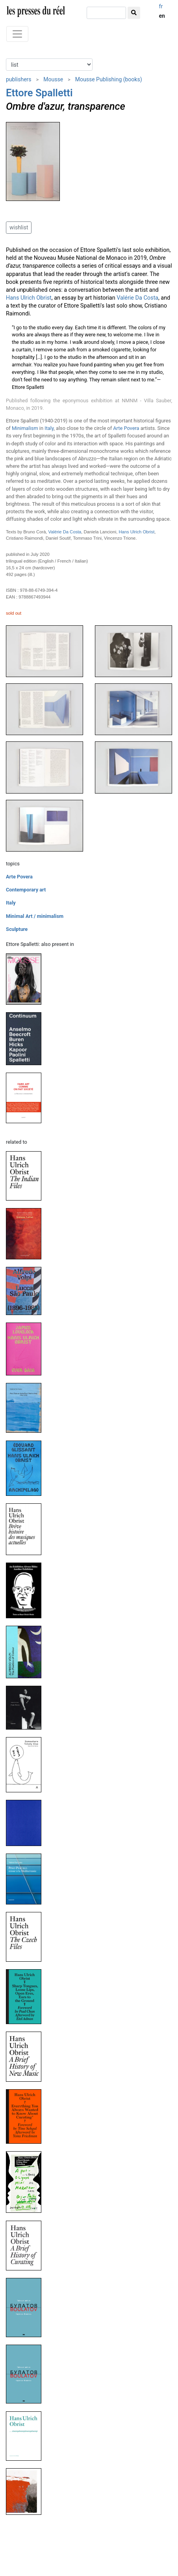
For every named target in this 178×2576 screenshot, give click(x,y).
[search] (106, 13)
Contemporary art (26, 890)
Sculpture (17, 929)
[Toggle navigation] (17, 34)
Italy (49, 428)
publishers (19, 79)
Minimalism (25, 428)
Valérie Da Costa (137, 298)
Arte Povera (126, 428)
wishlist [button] (18, 227)
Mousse (53, 79)
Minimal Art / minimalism (34, 916)
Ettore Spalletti (39, 93)
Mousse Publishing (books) (108, 79)
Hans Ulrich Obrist (29, 298)
